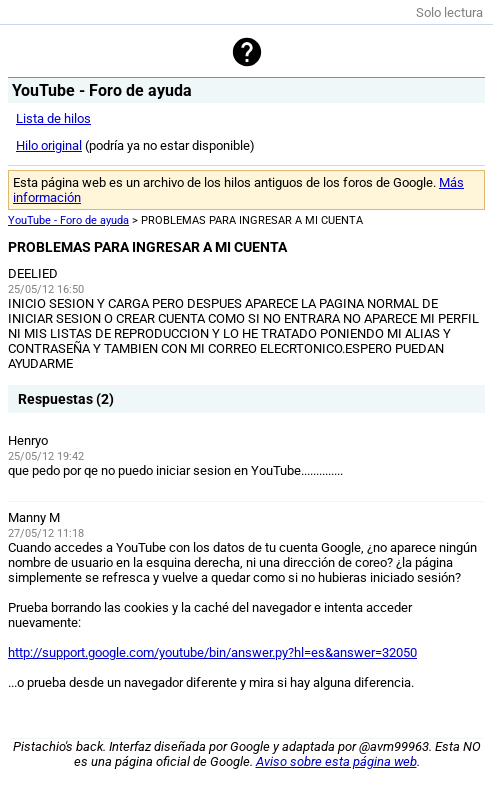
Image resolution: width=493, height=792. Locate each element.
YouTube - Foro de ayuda (68, 220)
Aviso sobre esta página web (336, 761)
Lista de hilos (53, 118)
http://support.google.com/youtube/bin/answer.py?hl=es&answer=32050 (212, 652)
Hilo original (49, 145)
